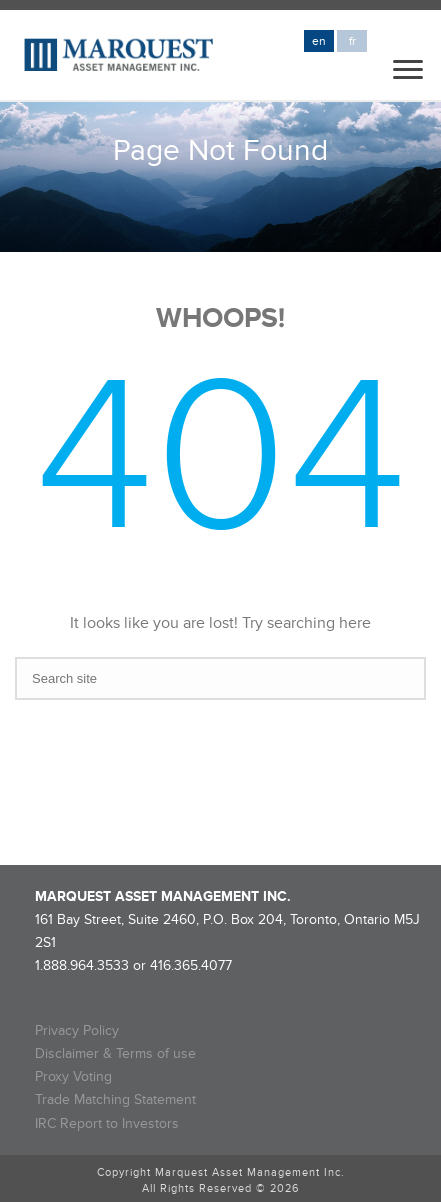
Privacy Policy (77, 1030)
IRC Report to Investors (107, 1123)
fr (352, 41)
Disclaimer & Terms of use (115, 1053)
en (319, 41)
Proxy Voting (73, 1076)
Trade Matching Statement (115, 1099)
